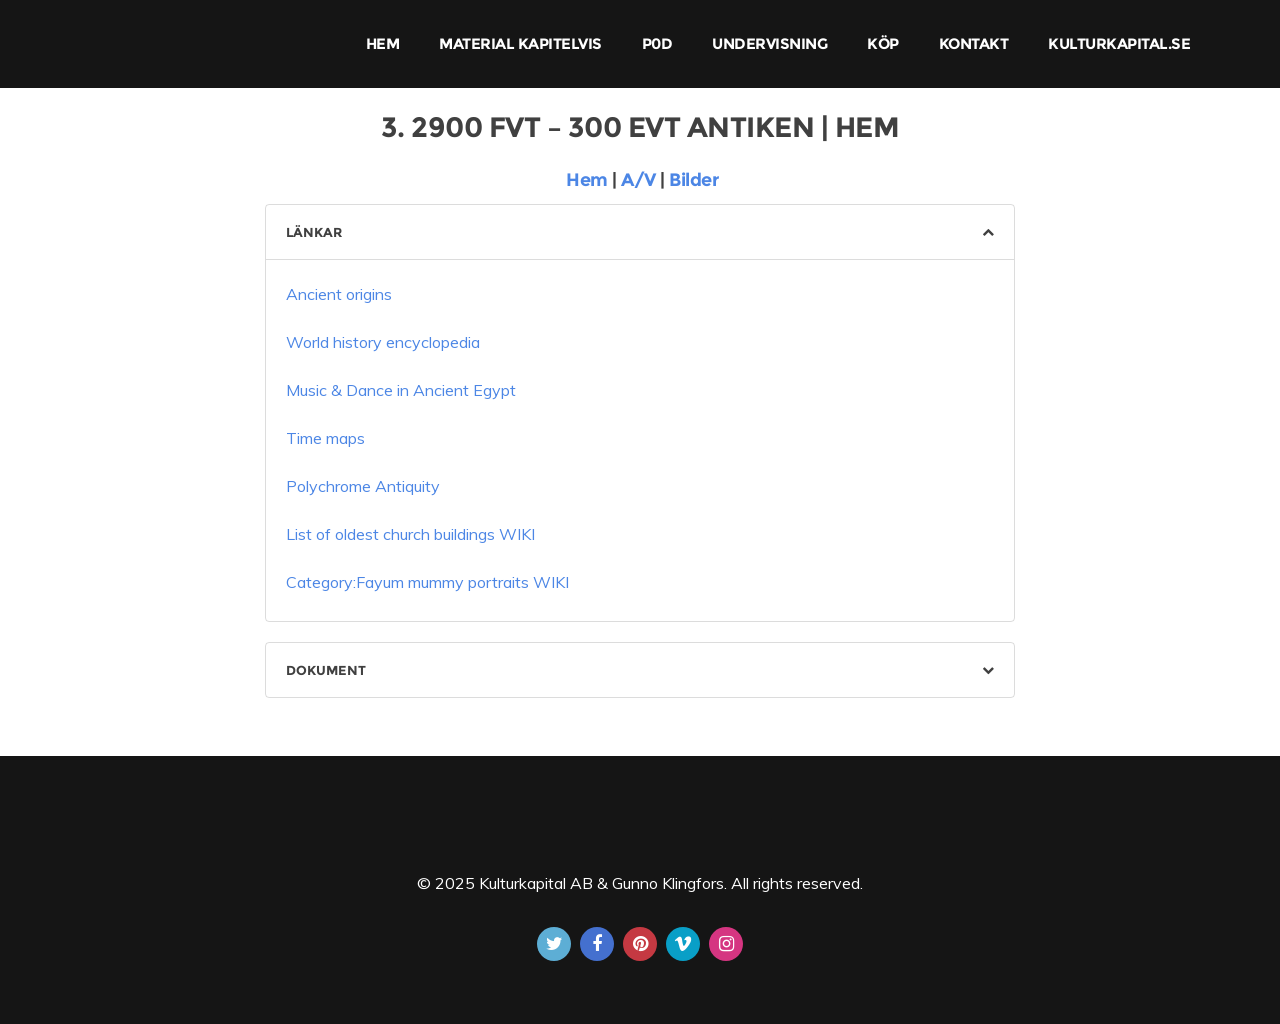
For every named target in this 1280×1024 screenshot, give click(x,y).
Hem (585, 180)
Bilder (693, 180)
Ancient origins (339, 294)
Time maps (327, 438)
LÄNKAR (314, 232)
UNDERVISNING (769, 43)
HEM (383, 43)
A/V (640, 180)
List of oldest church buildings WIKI (410, 534)
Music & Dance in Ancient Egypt (401, 390)
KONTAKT (974, 43)
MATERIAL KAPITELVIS (520, 43)
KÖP (883, 43)
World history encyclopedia (383, 342)
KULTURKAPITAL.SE (1119, 43)
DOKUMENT (326, 670)
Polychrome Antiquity (363, 486)
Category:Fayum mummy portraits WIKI (427, 582)
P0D (657, 43)
